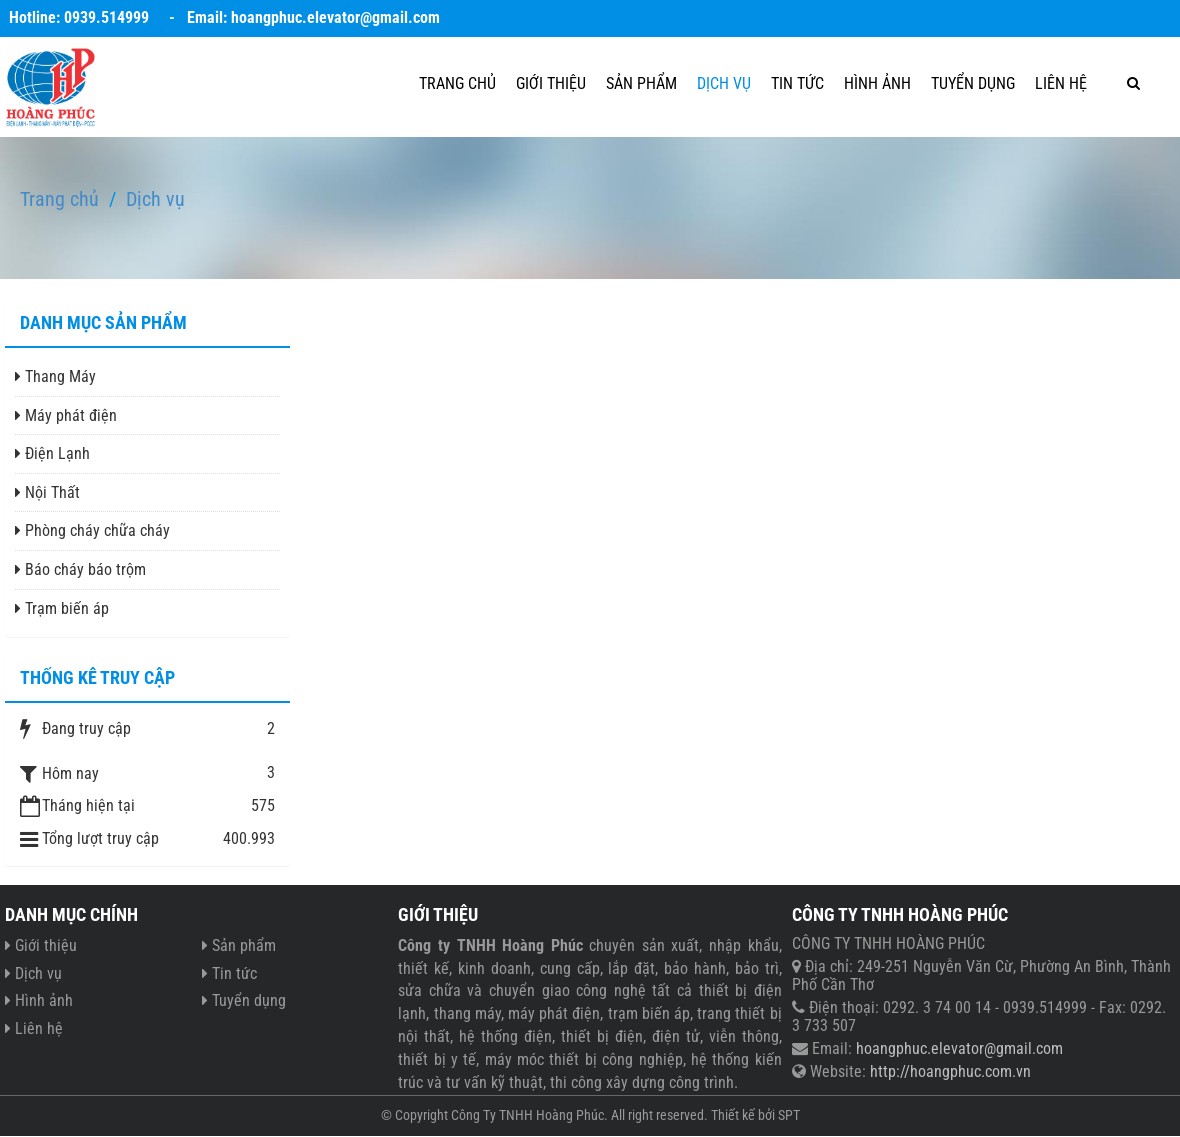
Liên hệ (1061, 83)
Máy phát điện (66, 415)
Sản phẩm (641, 83)
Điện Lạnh (52, 453)
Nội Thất (47, 492)
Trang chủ (457, 83)
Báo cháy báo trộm (80, 569)
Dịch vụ (724, 83)
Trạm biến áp (62, 608)
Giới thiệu (551, 83)
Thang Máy (55, 376)
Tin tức (797, 83)
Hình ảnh (877, 83)
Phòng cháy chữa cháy (92, 530)
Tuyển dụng (973, 83)
